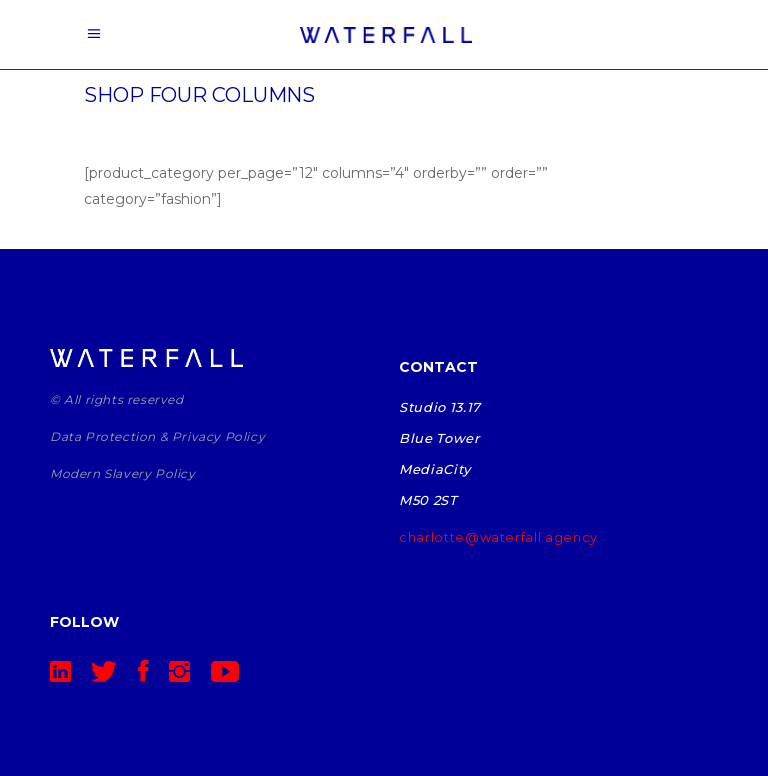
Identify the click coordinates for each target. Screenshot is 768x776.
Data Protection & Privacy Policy (157, 436)
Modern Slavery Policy (123, 473)
